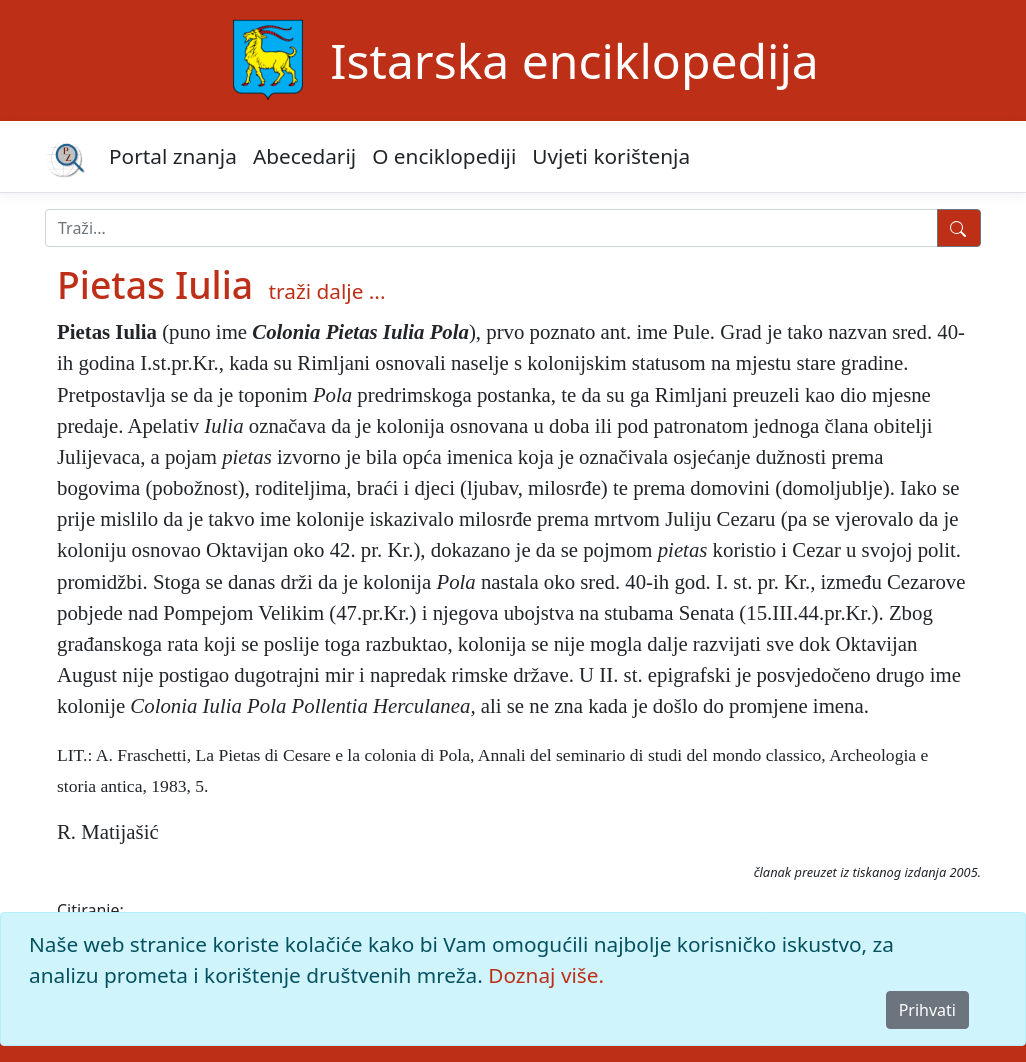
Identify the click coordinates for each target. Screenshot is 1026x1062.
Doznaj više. (546, 975)
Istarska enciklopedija (574, 60)
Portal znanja (173, 156)
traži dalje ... (327, 291)
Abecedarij (304, 156)
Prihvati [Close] (927, 1010)
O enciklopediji (444, 156)
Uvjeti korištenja (611, 156)
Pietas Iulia (155, 284)
